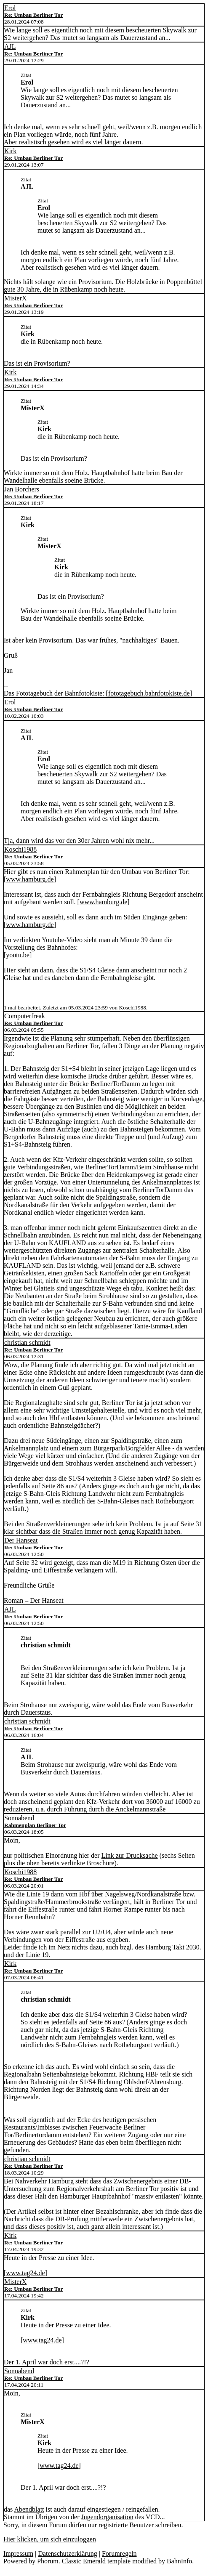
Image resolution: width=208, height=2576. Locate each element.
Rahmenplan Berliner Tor (35, 1825)
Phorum (48, 2561)
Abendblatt (29, 2509)
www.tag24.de (25, 2272)
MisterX (15, 298)
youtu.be (17, 955)
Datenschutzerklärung (67, 2553)
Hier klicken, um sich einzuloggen (49, 2539)
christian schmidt (27, 1342)
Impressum (18, 2553)
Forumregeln (119, 2553)
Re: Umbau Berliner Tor (33, 15)
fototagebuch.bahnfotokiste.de (149, 693)
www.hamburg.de (29, 879)
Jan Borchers (21, 489)
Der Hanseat (21, 1540)
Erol (10, 7)
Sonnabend (19, 1818)
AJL (10, 46)
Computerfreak (24, 1016)
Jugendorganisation (107, 2516)
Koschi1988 (20, 849)
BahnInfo (179, 2561)
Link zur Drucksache (129, 1855)
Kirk (10, 150)
